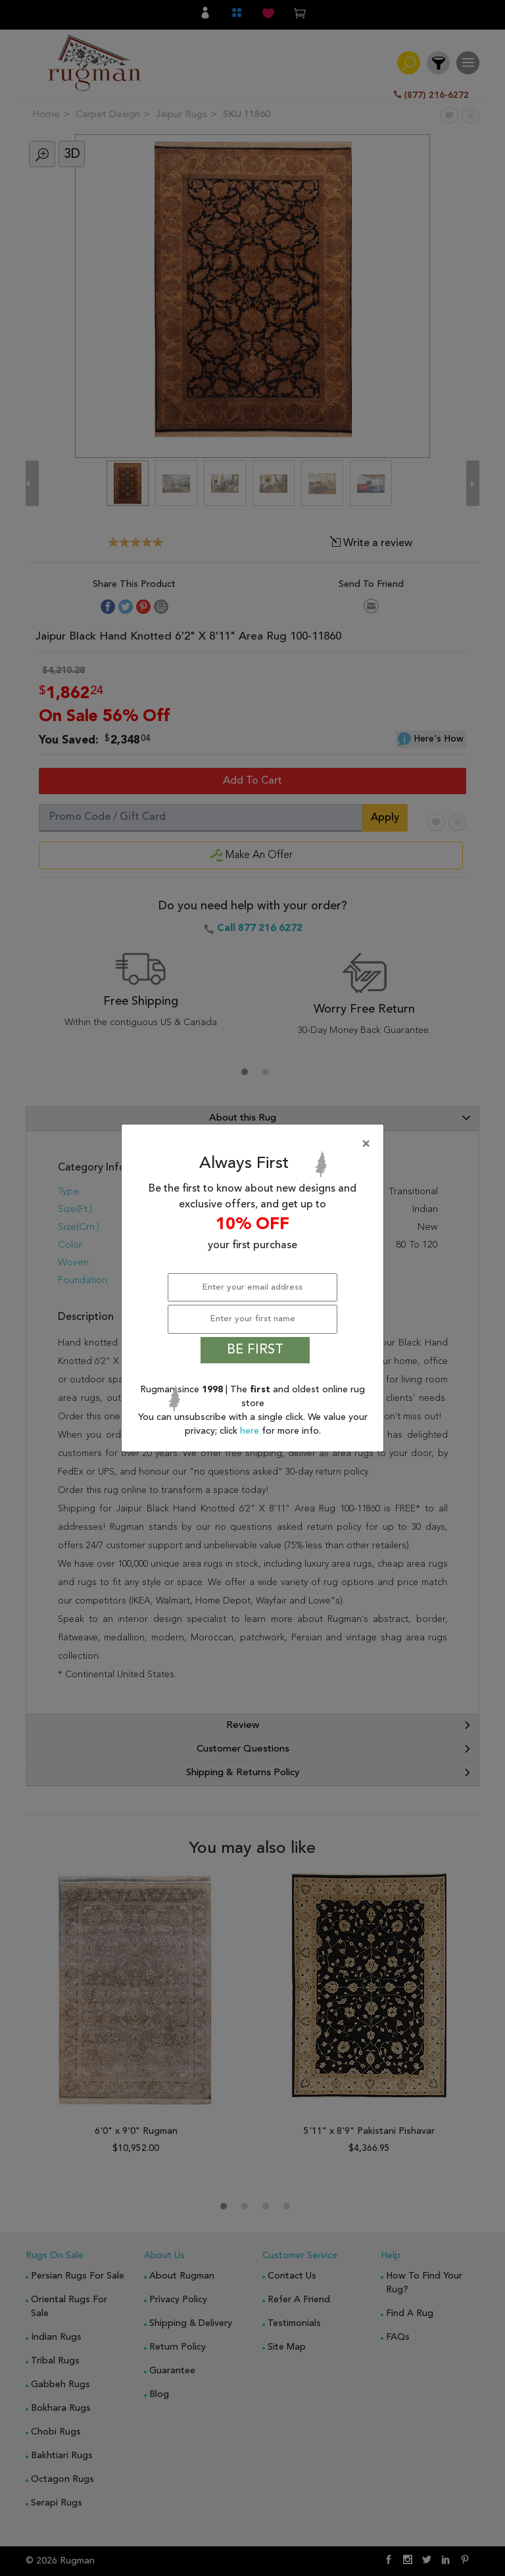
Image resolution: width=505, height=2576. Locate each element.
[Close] (255, 1144)
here (251, 1431)
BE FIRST (255, 1350)
